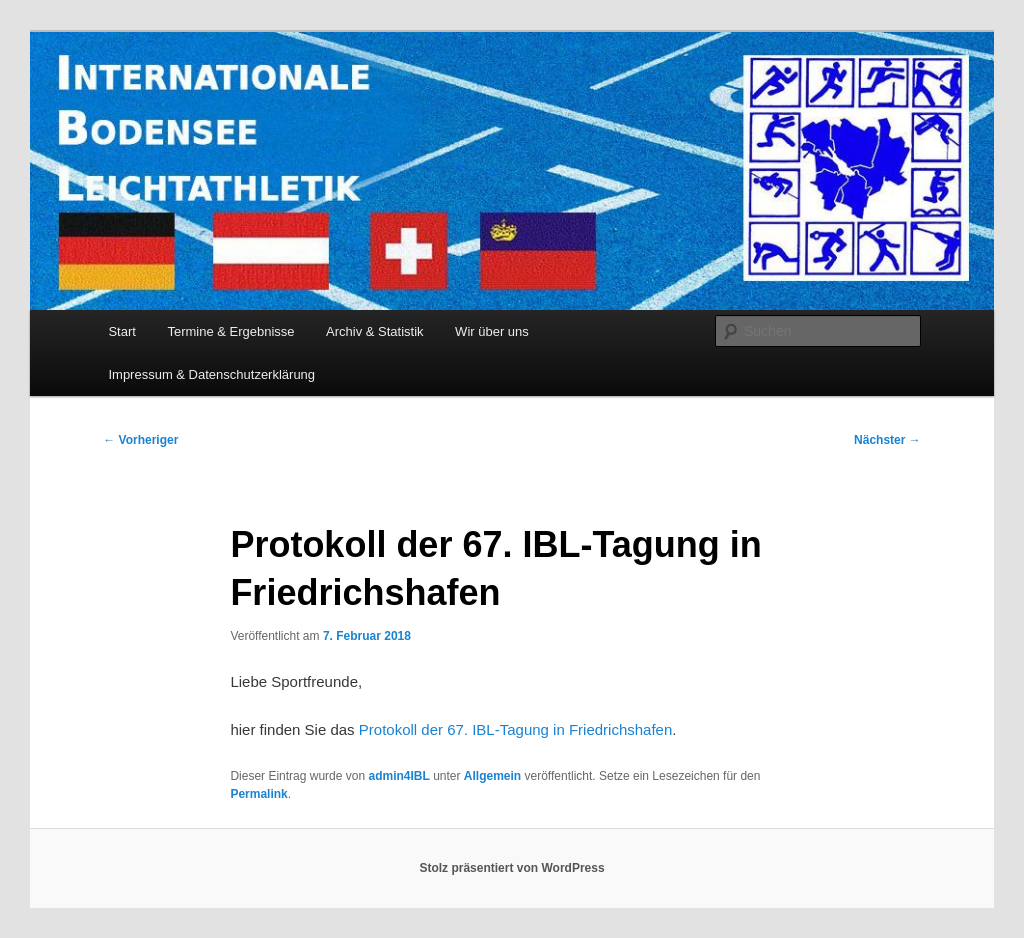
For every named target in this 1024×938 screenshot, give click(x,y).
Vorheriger (140, 440)
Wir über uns (492, 331)
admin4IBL (398, 776)
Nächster (887, 440)
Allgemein (492, 776)
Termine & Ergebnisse (230, 331)
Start (121, 331)
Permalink (258, 794)
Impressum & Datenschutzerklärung (211, 374)
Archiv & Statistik (375, 331)
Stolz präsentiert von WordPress (511, 868)
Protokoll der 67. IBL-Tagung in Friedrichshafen (516, 729)
